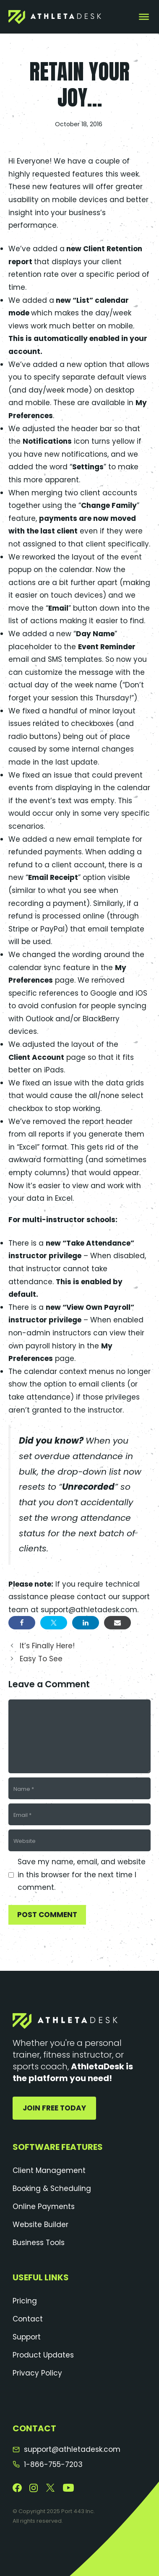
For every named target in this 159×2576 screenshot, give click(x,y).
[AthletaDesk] (54, 17)
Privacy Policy (37, 2373)
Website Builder (40, 2225)
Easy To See (41, 1659)
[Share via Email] (117, 1622)
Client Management (49, 2170)
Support (27, 2337)
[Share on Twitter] (53, 1622)
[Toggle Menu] (144, 17)
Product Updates (43, 2355)
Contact (28, 2319)
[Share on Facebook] (21, 1622)
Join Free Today (54, 2108)
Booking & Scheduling (52, 2188)
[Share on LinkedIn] (85, 1622)
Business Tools (39, 2243)
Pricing (25, 2301)
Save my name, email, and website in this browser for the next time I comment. (82, 1874)
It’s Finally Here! (47, 1646)
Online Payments (44, 2206)
